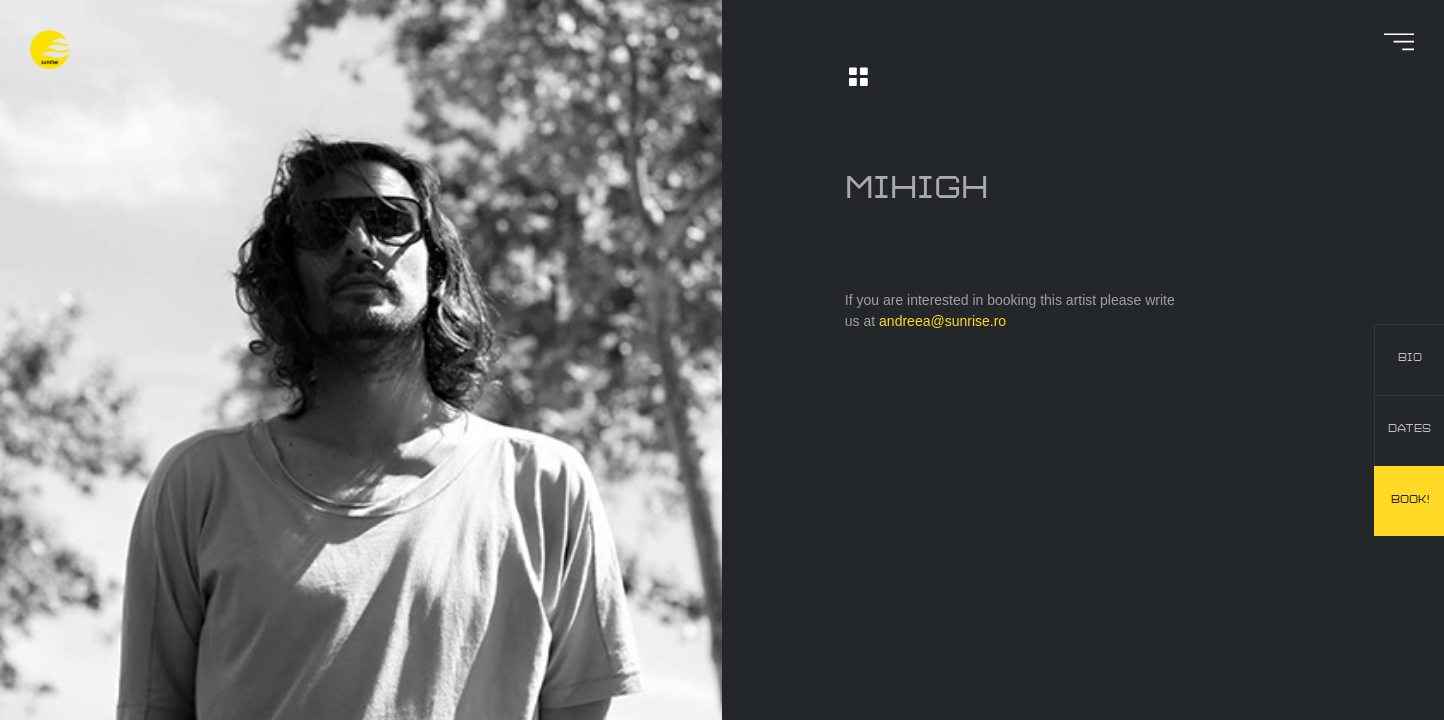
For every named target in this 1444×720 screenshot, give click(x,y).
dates (1409, 429)
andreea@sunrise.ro (942, 321)
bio (1410, 358)
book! (1410, 500)
